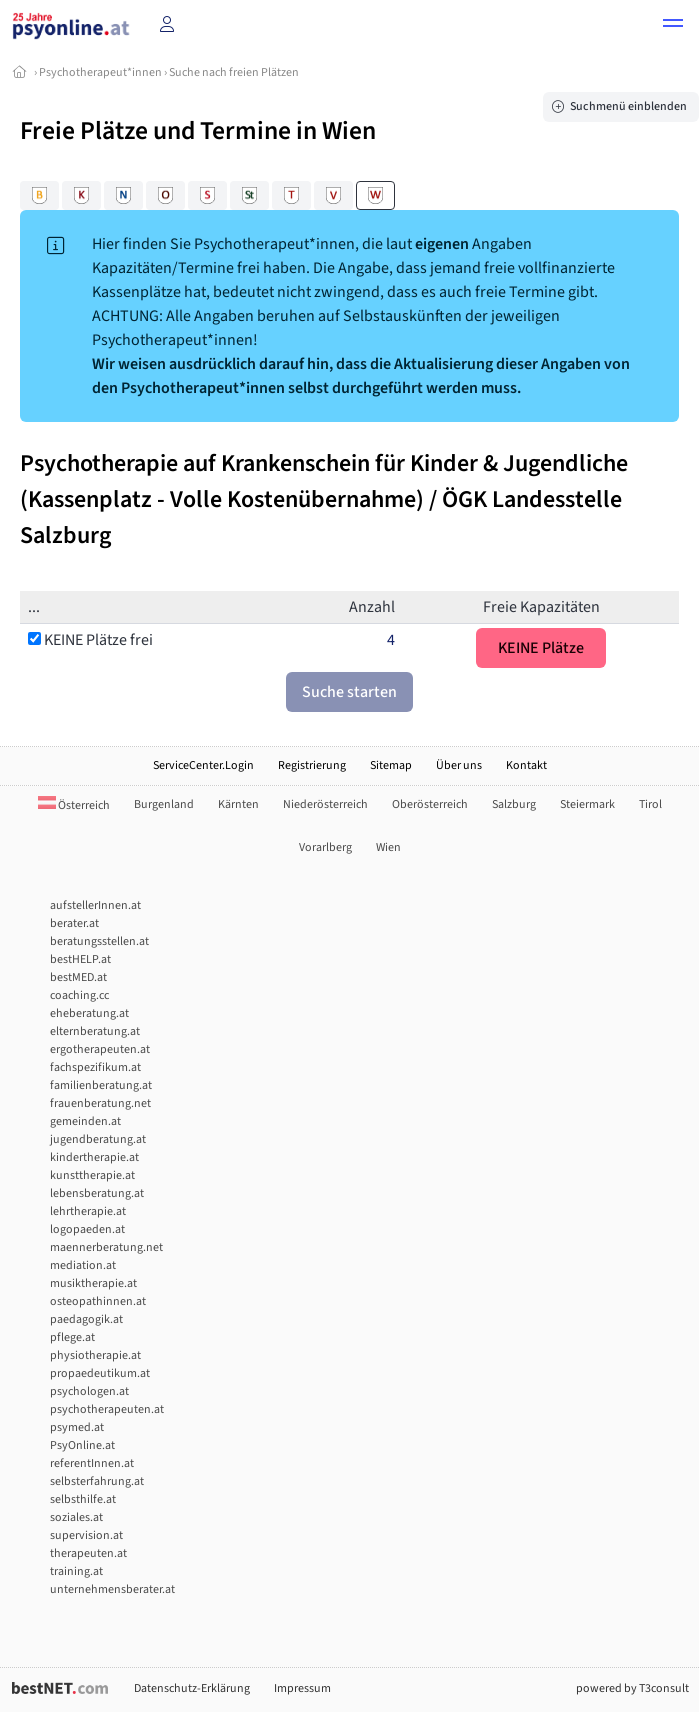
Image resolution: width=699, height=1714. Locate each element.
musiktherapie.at (93, 1283)
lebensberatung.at (97, 1193)
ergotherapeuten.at (100, 1049)
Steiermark (587, 804)
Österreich (74, 805)
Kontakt (526, 765)
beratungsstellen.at (99, 941)
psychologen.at (89, 1391)
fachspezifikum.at (95, 1067)
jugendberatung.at (98, 1139)
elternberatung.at (95, 1031)
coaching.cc (79, 995)
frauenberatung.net (100, 1103)
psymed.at (77, 1427)
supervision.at (86, 1535)
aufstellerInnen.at (95, 905)
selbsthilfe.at (83, 1499)
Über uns (459, 765)
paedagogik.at (86, 1319)
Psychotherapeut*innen (100, 72)
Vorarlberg (325, 847)
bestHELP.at (80, 959)
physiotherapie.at (95, 1355)
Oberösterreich (430, 804)
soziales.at (76, 1517)
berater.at (74, 923)
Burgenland (164, 804)
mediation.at (83, 1265)
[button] (673, 26)
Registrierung (312, 765)
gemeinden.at (85, 1121)
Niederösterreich (325, 804)
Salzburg (514, 804)
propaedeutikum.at (100, 1373)
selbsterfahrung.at (97, 1481)
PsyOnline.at (82, 1445)
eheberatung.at (89, 1013)
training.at (76, 1571)
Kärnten (238, 804)
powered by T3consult (632, 1688)
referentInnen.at (92, 1463)
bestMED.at (78, 977)
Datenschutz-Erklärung (192, 1688)
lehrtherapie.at (88, 1211)
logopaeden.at (87, 1229)
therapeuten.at (88, 1553)
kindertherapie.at (94, 1157)
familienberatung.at (101, 1085)
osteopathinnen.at (98, 1301)
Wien (388, 847)
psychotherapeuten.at (107, 1409)
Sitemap (391, 765)
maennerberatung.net (106, 1247)
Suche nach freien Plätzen (234, 72)
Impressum (302, 1688)
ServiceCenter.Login (203, 765)
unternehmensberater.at (112, 1589)
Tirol (650, 804)
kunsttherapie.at (92, 1175)
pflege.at (72, 1337)
